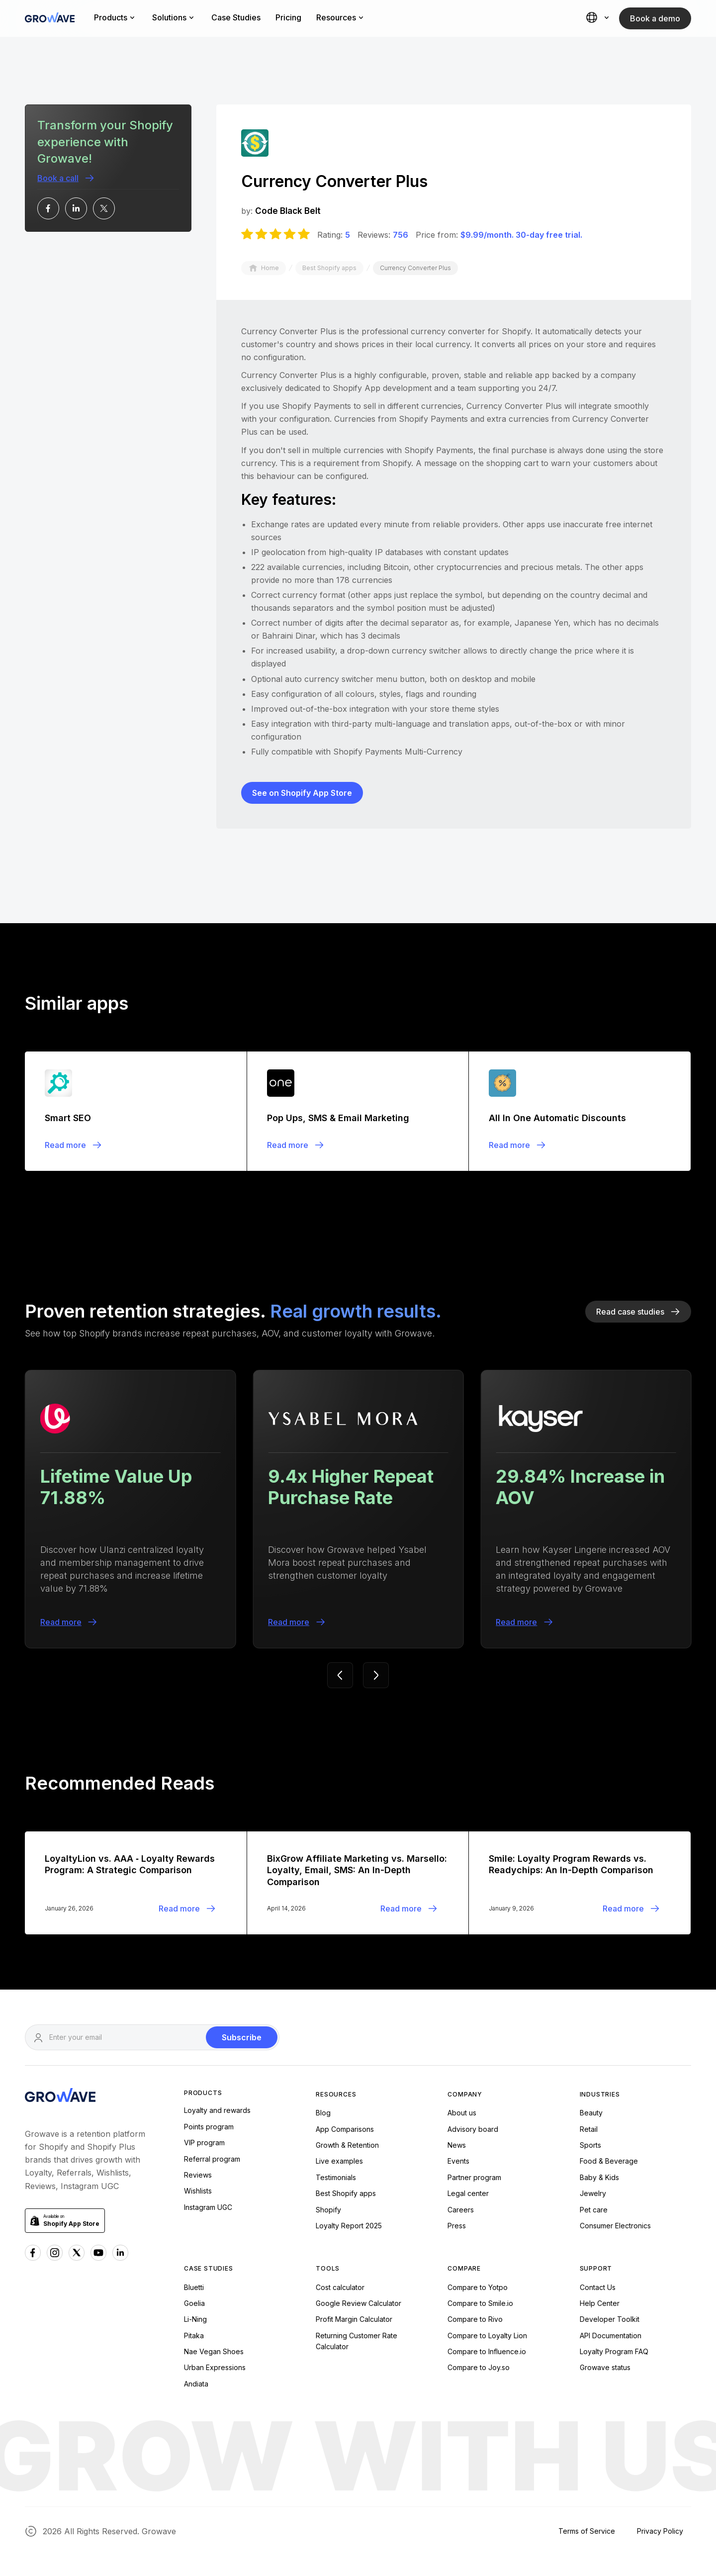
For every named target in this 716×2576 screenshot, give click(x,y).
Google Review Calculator (358, 2303)
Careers (461, 2209)
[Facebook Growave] (33, 2253)
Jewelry (593, 2193)
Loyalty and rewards (217, 2110)
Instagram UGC (208, 2207)
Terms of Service (586, 2531)
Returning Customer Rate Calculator (356, 2341)
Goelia (194, 2303)
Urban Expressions (215, 2367)
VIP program (204, 2142)
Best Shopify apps (346, 2193)
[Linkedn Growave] (120, 2253)
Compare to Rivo (475, 2319)
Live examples (339, 2161)
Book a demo (655, 18)
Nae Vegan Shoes (214, 2351)
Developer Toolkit (609, 2319)
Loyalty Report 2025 (349, 2225)
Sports (590, 2145)
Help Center (600, 2303)
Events (458, 2161)
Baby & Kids (599, 2177)
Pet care (594, 2209)
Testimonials (336, 2177)
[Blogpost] (135, 1111)
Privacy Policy (660, 2531)
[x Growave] (77, 2253)
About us (462, 2112)
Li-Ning (195, 2319)
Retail (589, 2129)
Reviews (198, 2175)
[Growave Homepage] (60, 2096)
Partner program (474, 2177)
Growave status (605, 2367)
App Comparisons (345, 2129)
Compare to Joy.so (479, 2367)
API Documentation (610, 2335)
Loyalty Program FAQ (614, 2351)
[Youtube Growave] (98, 2253)
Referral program (212, 2159)
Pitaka (194, 2335)
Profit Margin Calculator (354, 2319)
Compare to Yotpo (478, 2287)
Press (457, 2225)
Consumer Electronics (615, 2225)
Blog (323, 2112)
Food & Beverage (609, 2161)
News (457, 2145)
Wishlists (198, 2191)
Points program (209, 2126)
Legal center (468, 2193)
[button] (599, 18)
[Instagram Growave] (55, 2253)
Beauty (591, 2112)
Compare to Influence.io (487, 2351)
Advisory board (473, 2129)
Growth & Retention (347, 2145)
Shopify (328, 2209)
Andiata (196, 2384)
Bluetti (194, 2287)
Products (203, 2093)
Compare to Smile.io (480, 2303)
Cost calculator (340, 2287)
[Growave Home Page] (50, 18)
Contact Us (598, 2287)
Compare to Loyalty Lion (487, 2335)
